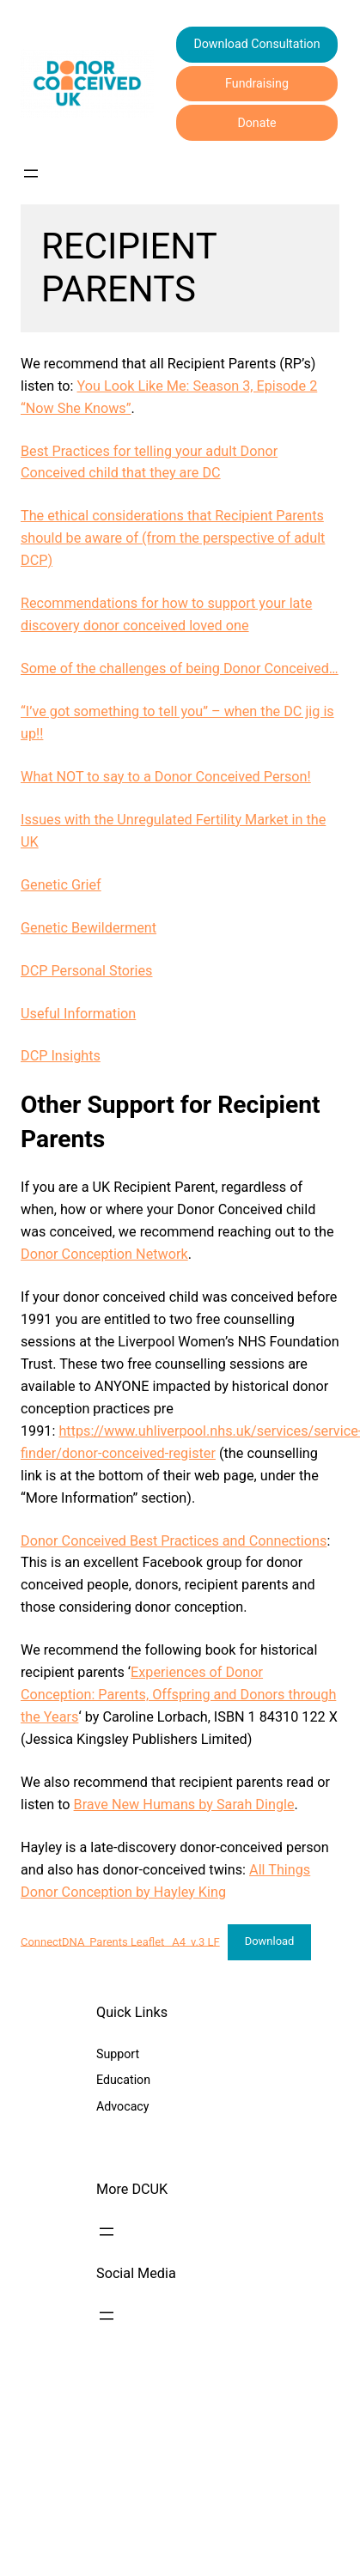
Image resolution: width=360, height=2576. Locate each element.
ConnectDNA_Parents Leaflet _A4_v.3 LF (120, 1941)
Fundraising (257, 83)
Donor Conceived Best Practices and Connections (173, 1541)
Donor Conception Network (104, 1254)
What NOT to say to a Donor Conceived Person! (166, 777)
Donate (256, 123)
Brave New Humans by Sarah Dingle (184, 1804)
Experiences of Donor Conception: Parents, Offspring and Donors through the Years (178, 1694)
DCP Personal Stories (86, 971)
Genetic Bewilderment (88, 928)
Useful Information (78, 1013)
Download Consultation (256, 44)
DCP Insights (61, 1056)
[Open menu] (31, 173)
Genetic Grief (61, 885)
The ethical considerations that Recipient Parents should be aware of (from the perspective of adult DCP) (173, 537)
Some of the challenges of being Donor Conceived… (180, 668)
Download (270, 1941)
